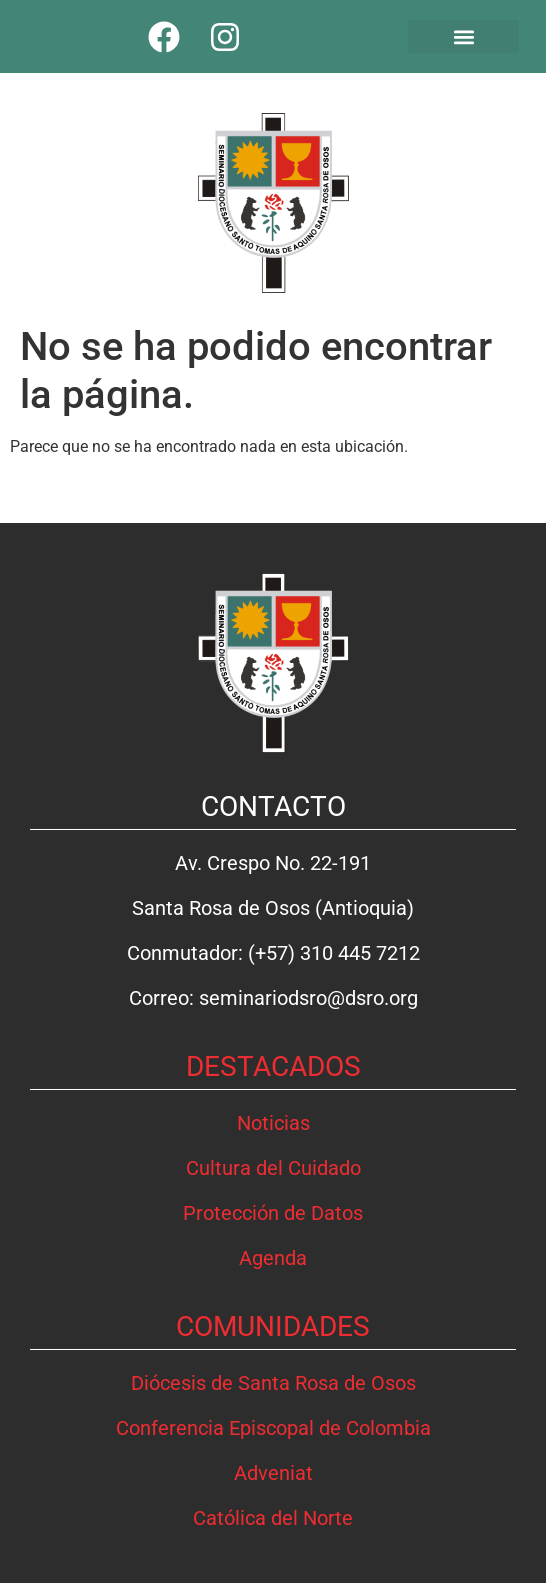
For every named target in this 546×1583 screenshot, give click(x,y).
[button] (464, 36)
